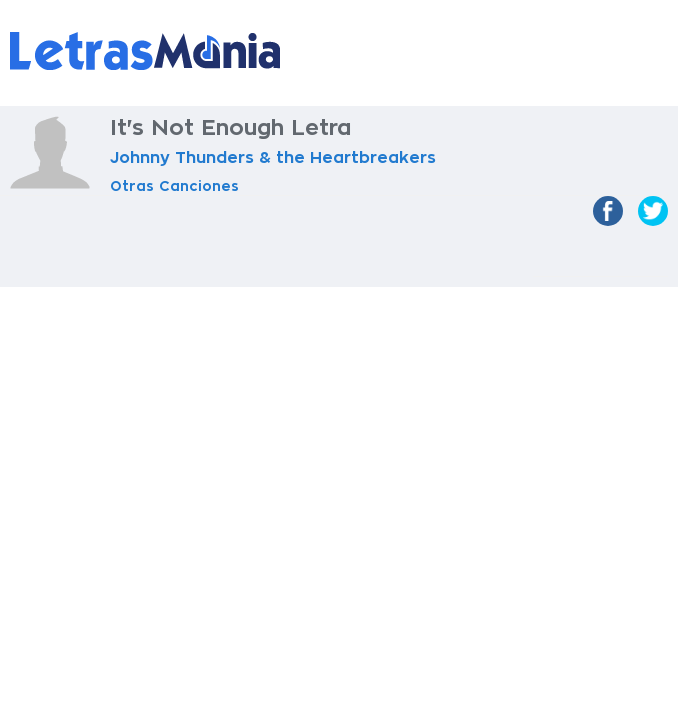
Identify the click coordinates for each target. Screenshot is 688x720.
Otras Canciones (174, 186)
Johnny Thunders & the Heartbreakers (273, 158)
